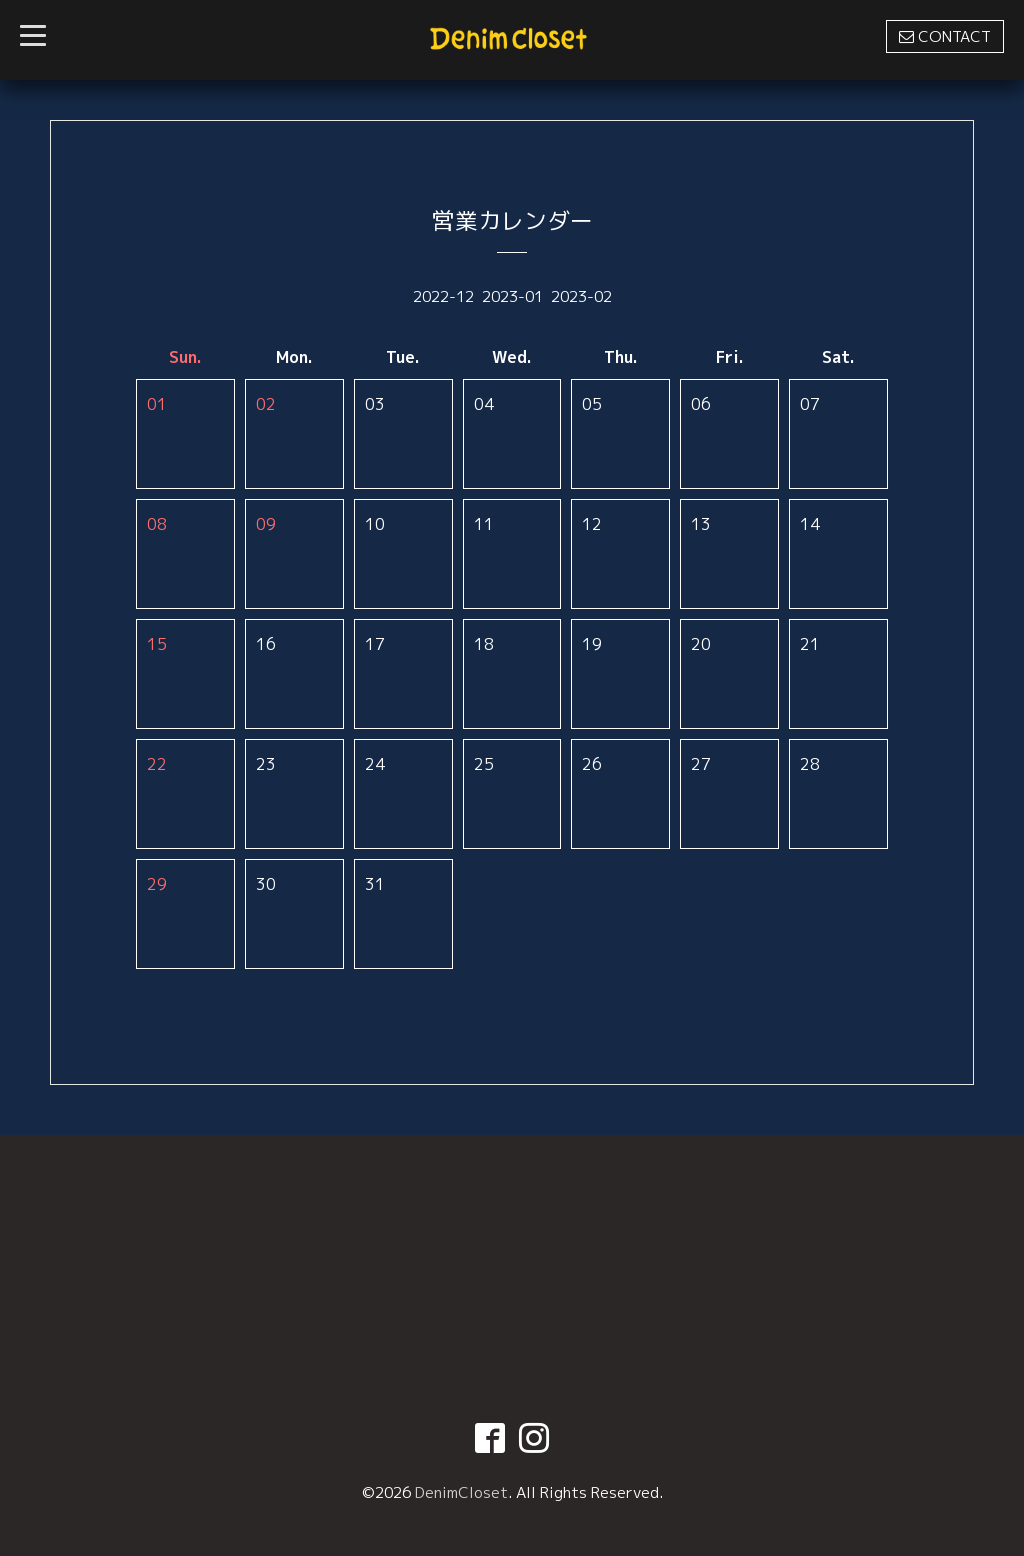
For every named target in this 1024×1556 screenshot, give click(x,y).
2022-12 (443, 296)
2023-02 (581, 296)
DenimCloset (461, 1492)
